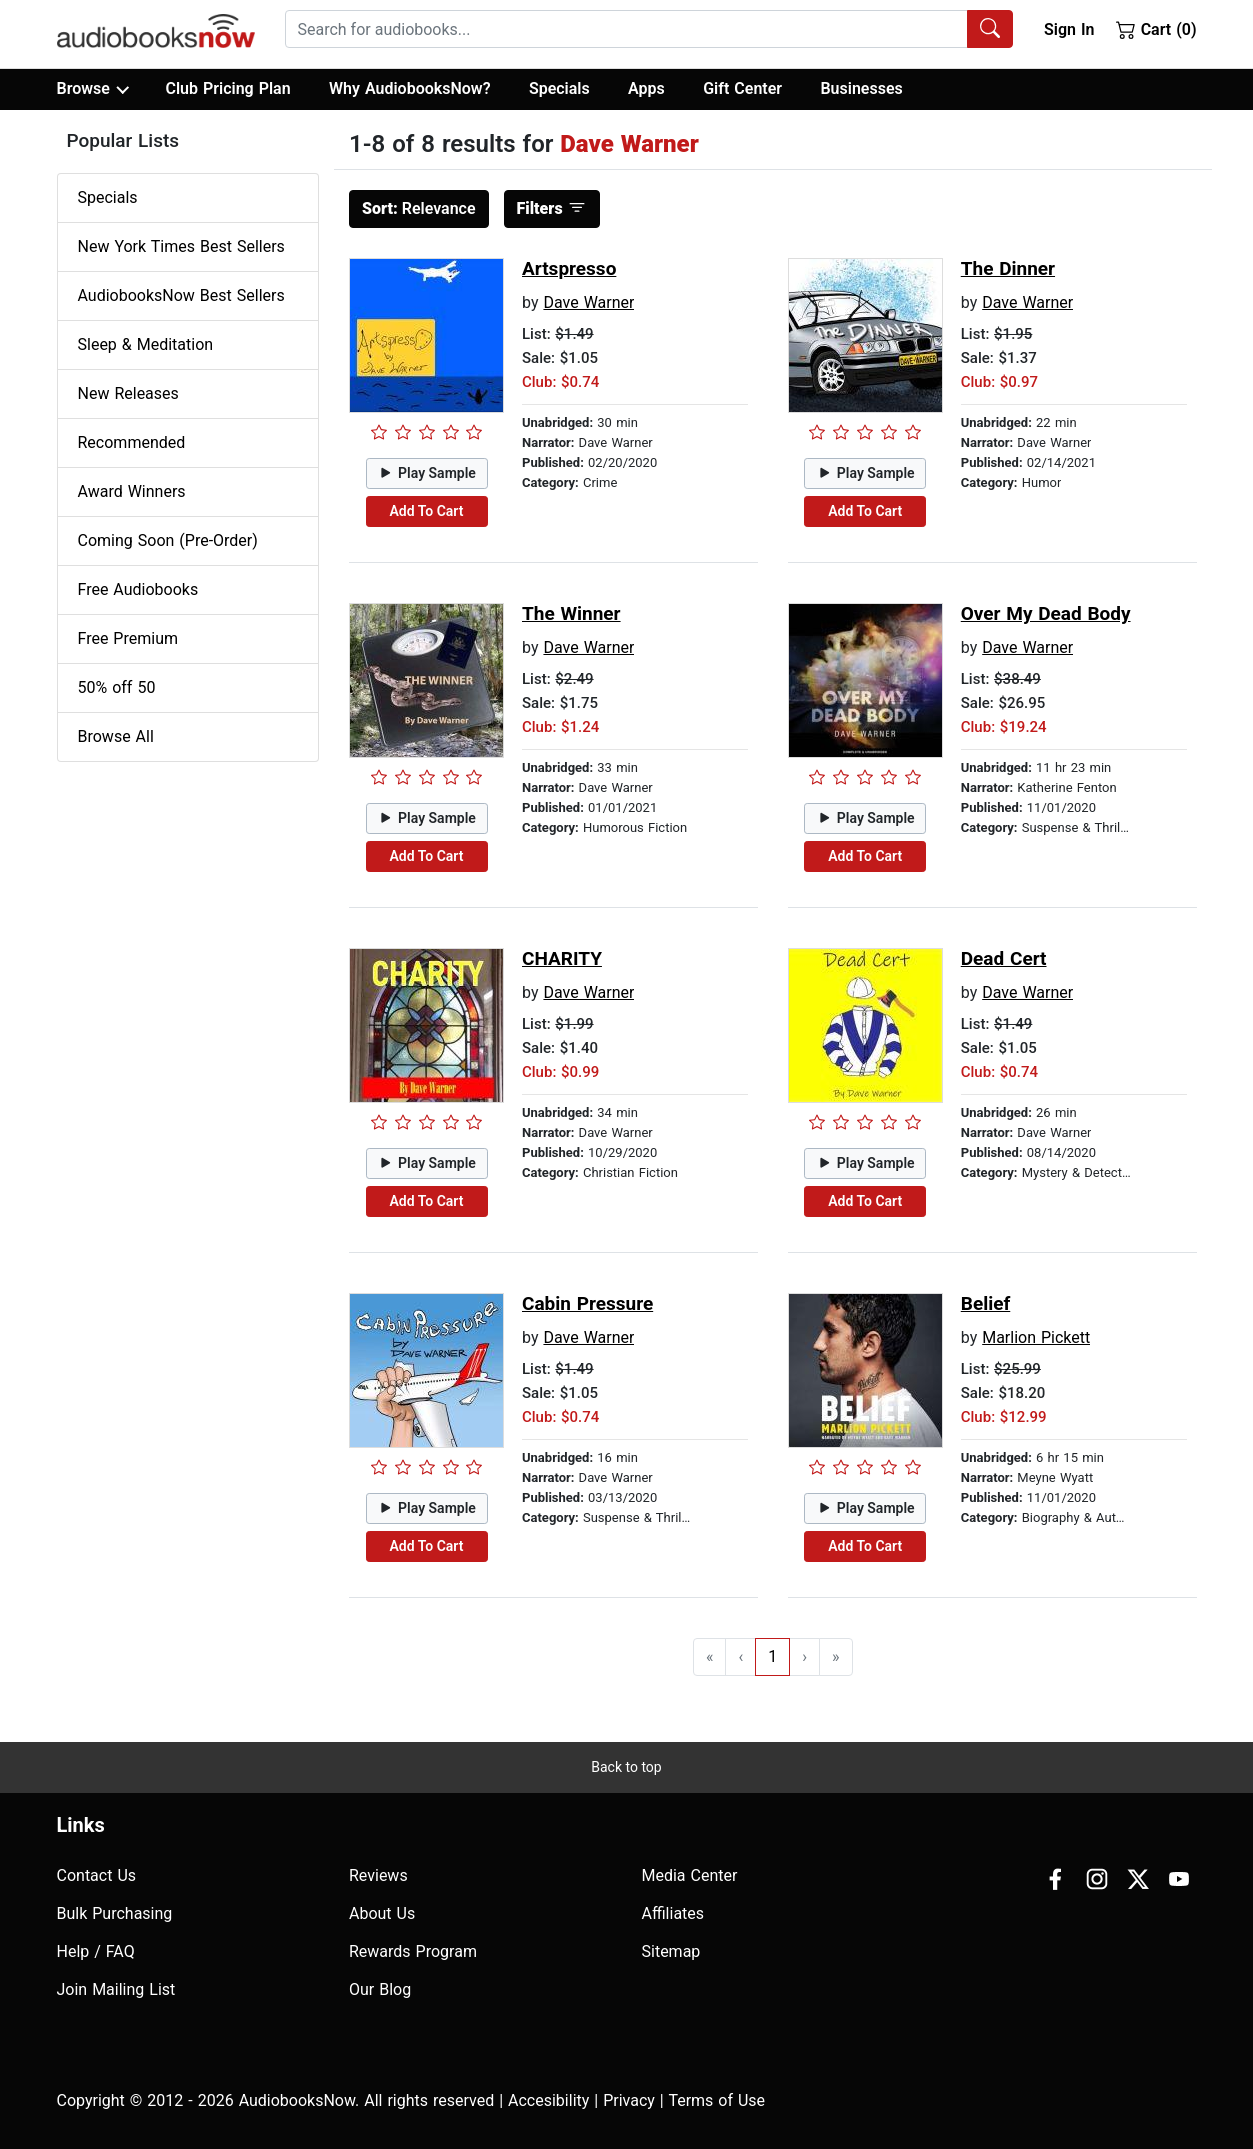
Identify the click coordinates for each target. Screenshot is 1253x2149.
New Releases (128, 393)
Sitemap (671, 1951)
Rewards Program (413, 1951)
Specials (559, 88)
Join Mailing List (116, 1989)
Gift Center (742, 88)
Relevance (419, 208)
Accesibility (548, 2100)
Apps (646, 88)
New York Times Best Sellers (181, 246)
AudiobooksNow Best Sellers (181, 295)
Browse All (116, 736)
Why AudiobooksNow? (409, 88)
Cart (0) (1156, 29)
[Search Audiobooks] (990, 29)
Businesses (861, 88)
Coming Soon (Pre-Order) (168, 540)
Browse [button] (92, 89)
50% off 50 (117, 687)
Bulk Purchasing (115, 1913)
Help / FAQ (96, 1951)
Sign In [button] (1069, 29)
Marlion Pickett (1036, 1337)
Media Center (690, 1875)
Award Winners (132, 491)
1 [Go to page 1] (772, 1656)
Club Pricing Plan (227, 88)
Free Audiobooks (138, 589)
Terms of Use (716, 2100)
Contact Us (97, 1875)
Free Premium (128, 638)
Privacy (629, 2100)
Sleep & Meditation (146, 344)
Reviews (378, 1875)
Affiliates (673, 1913)
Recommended (132, 442)
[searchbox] (626, 29)
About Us (382, 1913)
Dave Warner (588, 302)
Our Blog (380, 1989)
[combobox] (649, 29)
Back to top (626, 1767)
